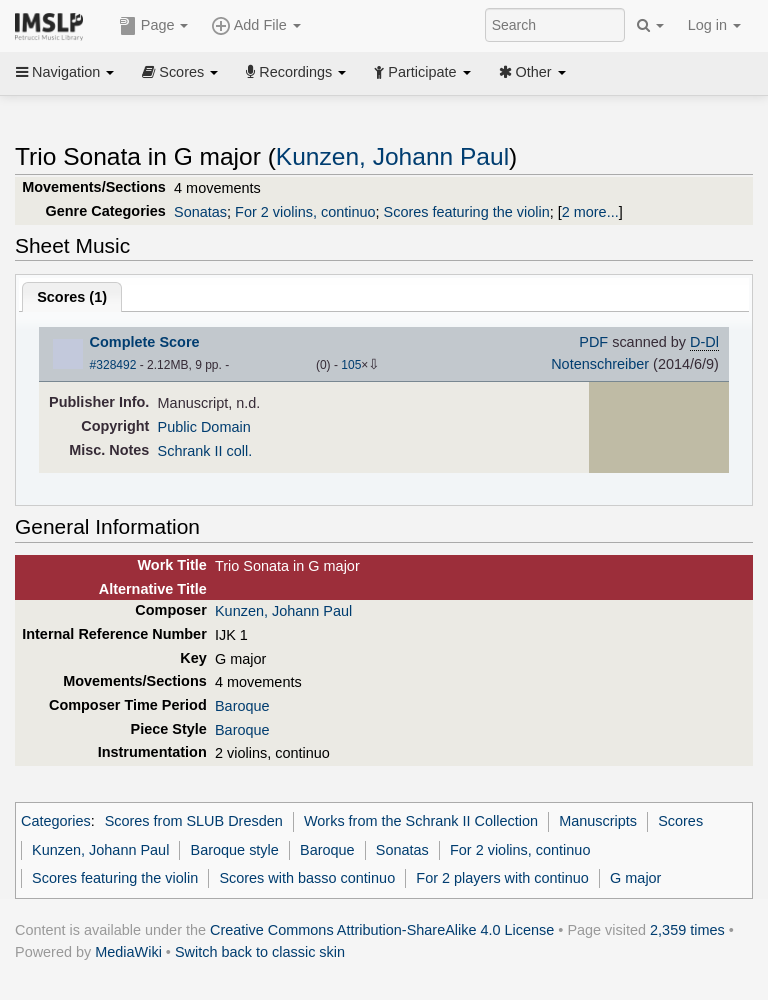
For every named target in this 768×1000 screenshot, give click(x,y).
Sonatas (200, 212)
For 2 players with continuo (502, 878)
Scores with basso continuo (307, 878)
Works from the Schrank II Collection (421, 821)
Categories (56, 821)
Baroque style (235, 850)
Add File (256, 26)
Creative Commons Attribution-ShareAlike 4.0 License (382, 930)
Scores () (72, 297)
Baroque (242, 706)
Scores (180, 72)
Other (532, 72)
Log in (714, 25)
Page (154, 26)
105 (351, 365)
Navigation (65, 72)
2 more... (590, 212)
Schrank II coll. (205, 451)
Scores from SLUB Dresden (194, 821)
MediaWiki (128, 952)
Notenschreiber (600, 364)
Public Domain (204, 427)
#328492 (113, 365)
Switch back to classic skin (260, 952)
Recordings (296, 72)
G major (635, 878)
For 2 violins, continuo (305, 212)
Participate (422, 72)
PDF (593, 342)
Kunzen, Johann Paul (392, 156)
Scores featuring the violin (467, 212)
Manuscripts (598, 821)
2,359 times (687, 930)
